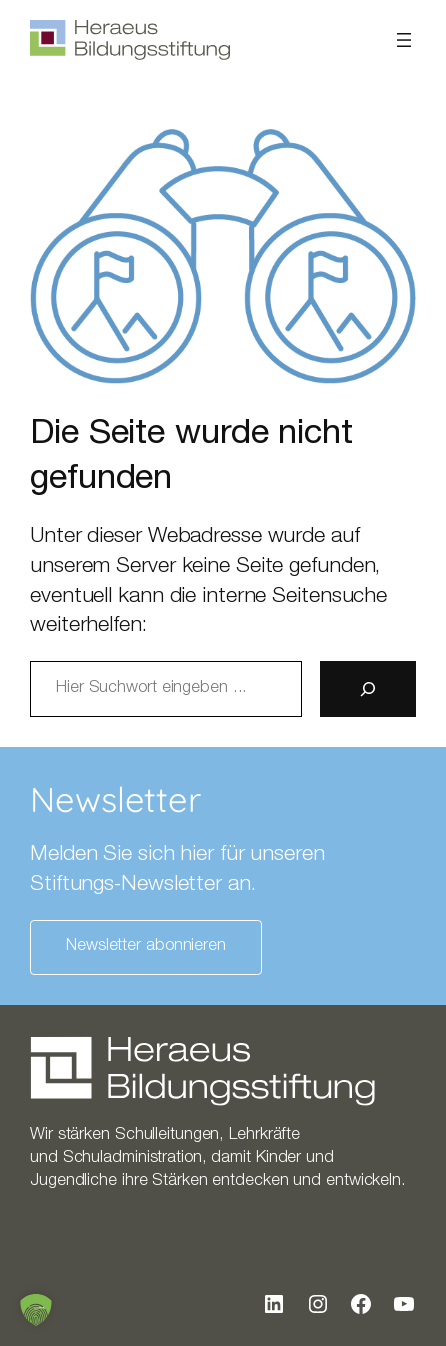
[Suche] (368, 689)
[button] (36, 1310)
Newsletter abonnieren (146, 946)
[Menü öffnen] (404, 40)
